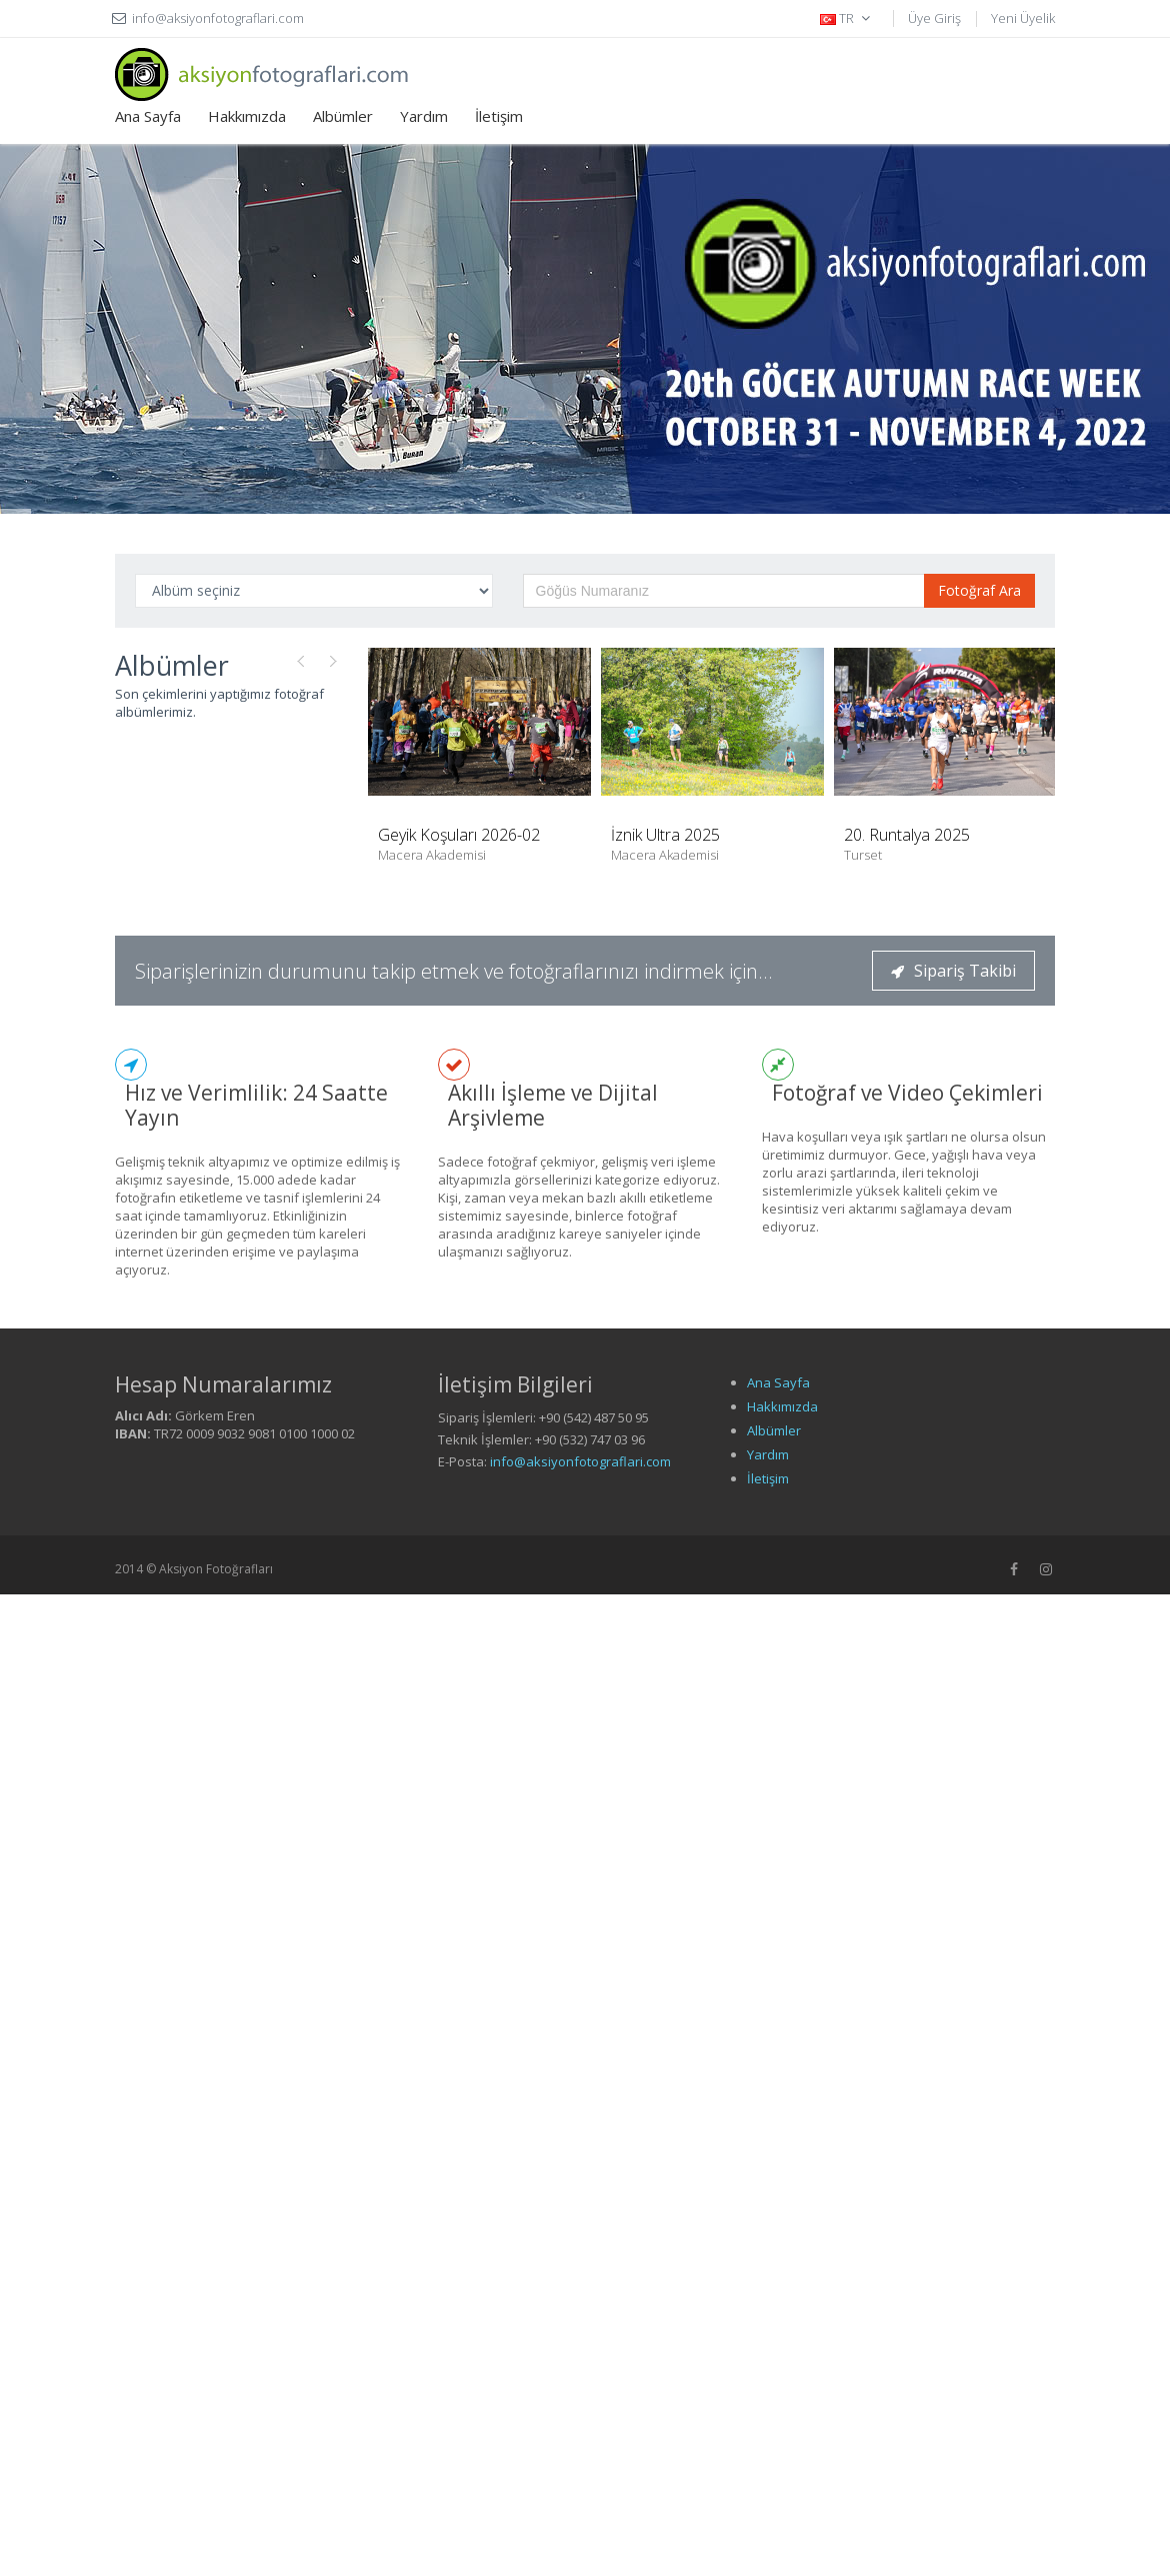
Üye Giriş (934, 18)
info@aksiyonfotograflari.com (580, 1461)
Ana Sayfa (148, 116)
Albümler (343, 116)
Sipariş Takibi (953, 971)
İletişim (499, 116)
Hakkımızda (247, 116)
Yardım (424, 116)
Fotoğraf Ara (979, 590)
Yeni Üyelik (1023, 18)
